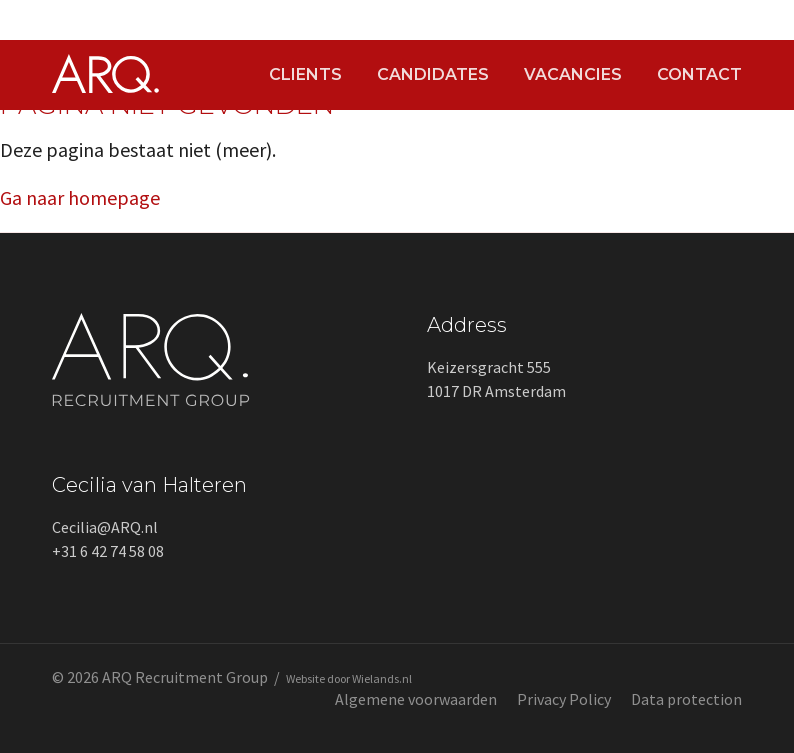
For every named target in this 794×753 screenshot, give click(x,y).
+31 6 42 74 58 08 (108, 551)
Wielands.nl (382, 678)
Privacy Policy (564, 699)
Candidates (433, 75)
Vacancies (573, 75)
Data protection (686, 699)
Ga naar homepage (80, 197)
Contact (699, 75)
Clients (305, 75)
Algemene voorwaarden (416, 699)
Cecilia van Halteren (149, 485)
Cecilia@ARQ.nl (105, 527)
